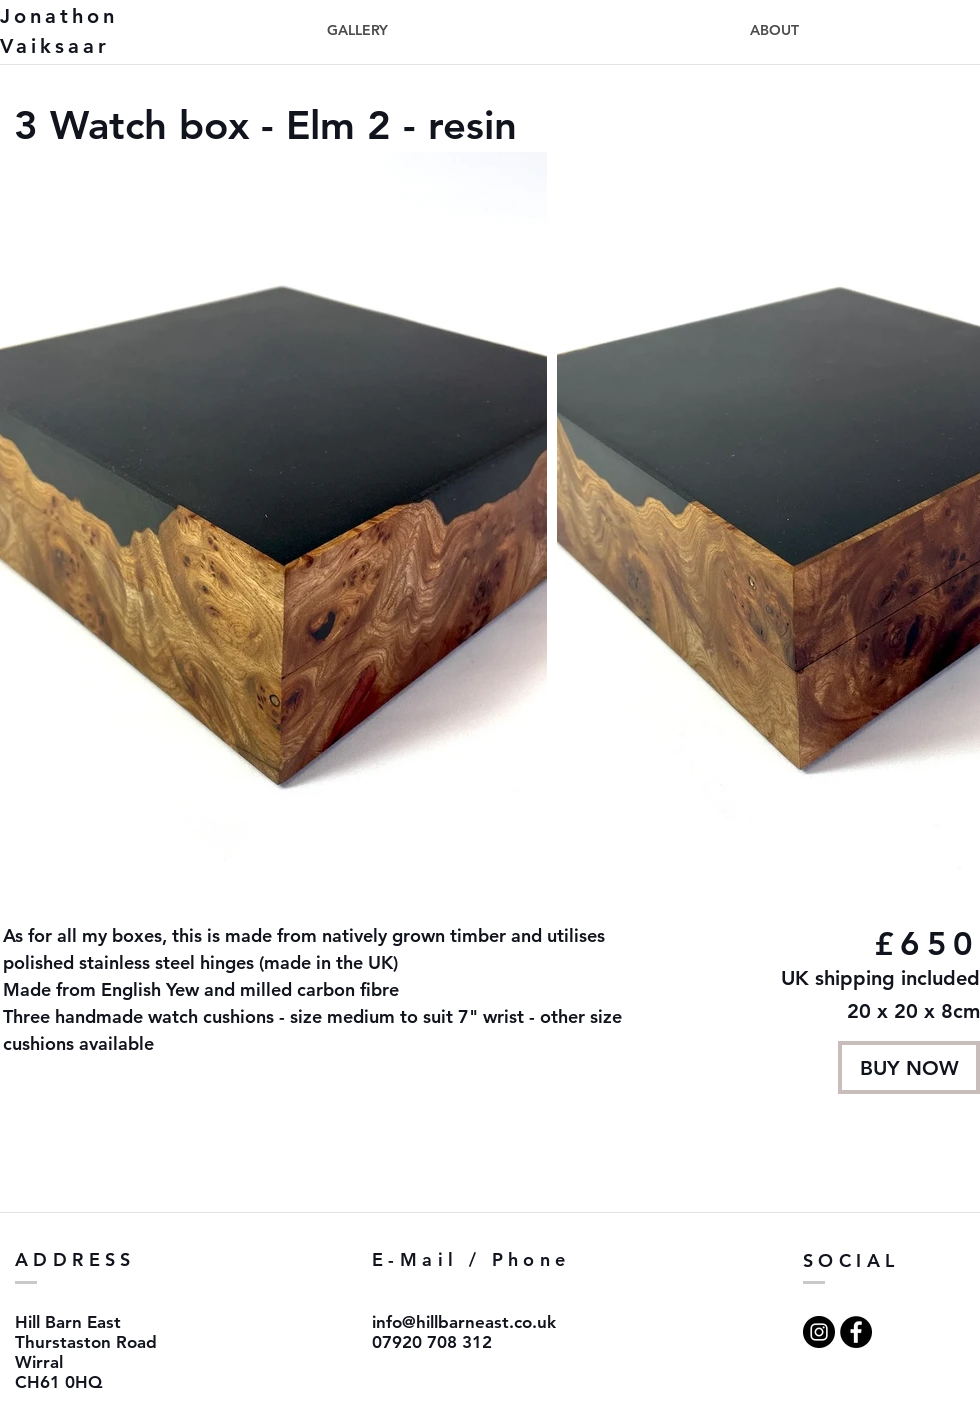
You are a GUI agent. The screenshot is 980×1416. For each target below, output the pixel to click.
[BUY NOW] (909, 1067)
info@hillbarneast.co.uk (464, 1322)
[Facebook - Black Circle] (856, 1332)
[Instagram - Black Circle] (819, 1332)
